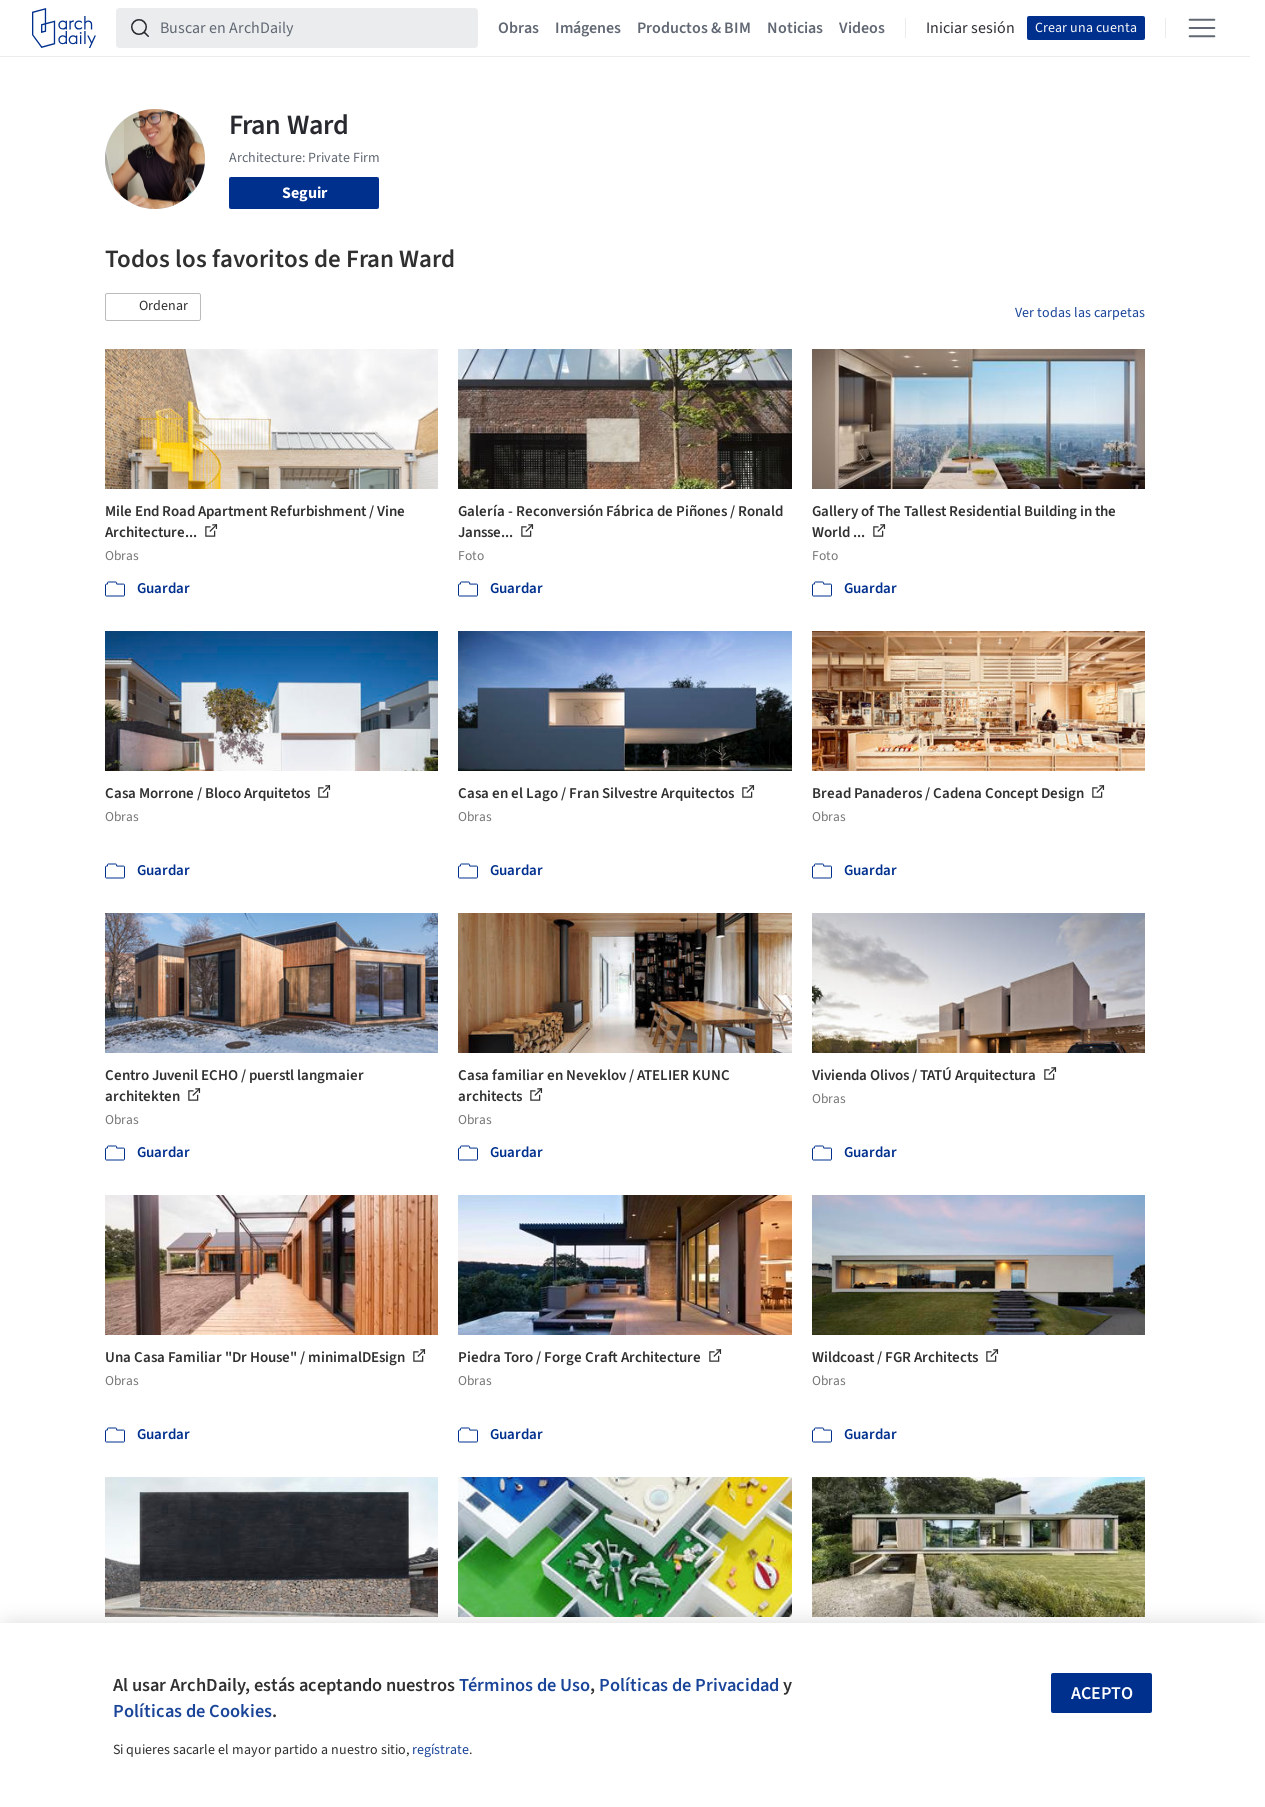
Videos (862, 28)
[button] (153, 307)
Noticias (795, 28)
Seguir (304, 193)
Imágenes (588, 28)
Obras (518, 28)
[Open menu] (1202, 28)
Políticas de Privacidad (689, 1685)
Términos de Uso (524, 1685)
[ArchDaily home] (64, 28)
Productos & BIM (694, 28)
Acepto (1102, 1693)
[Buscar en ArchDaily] (313, 28)
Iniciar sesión (970, 28)
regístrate (440, 1750)
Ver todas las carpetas (1080, 313)
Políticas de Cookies (192, 1711)
